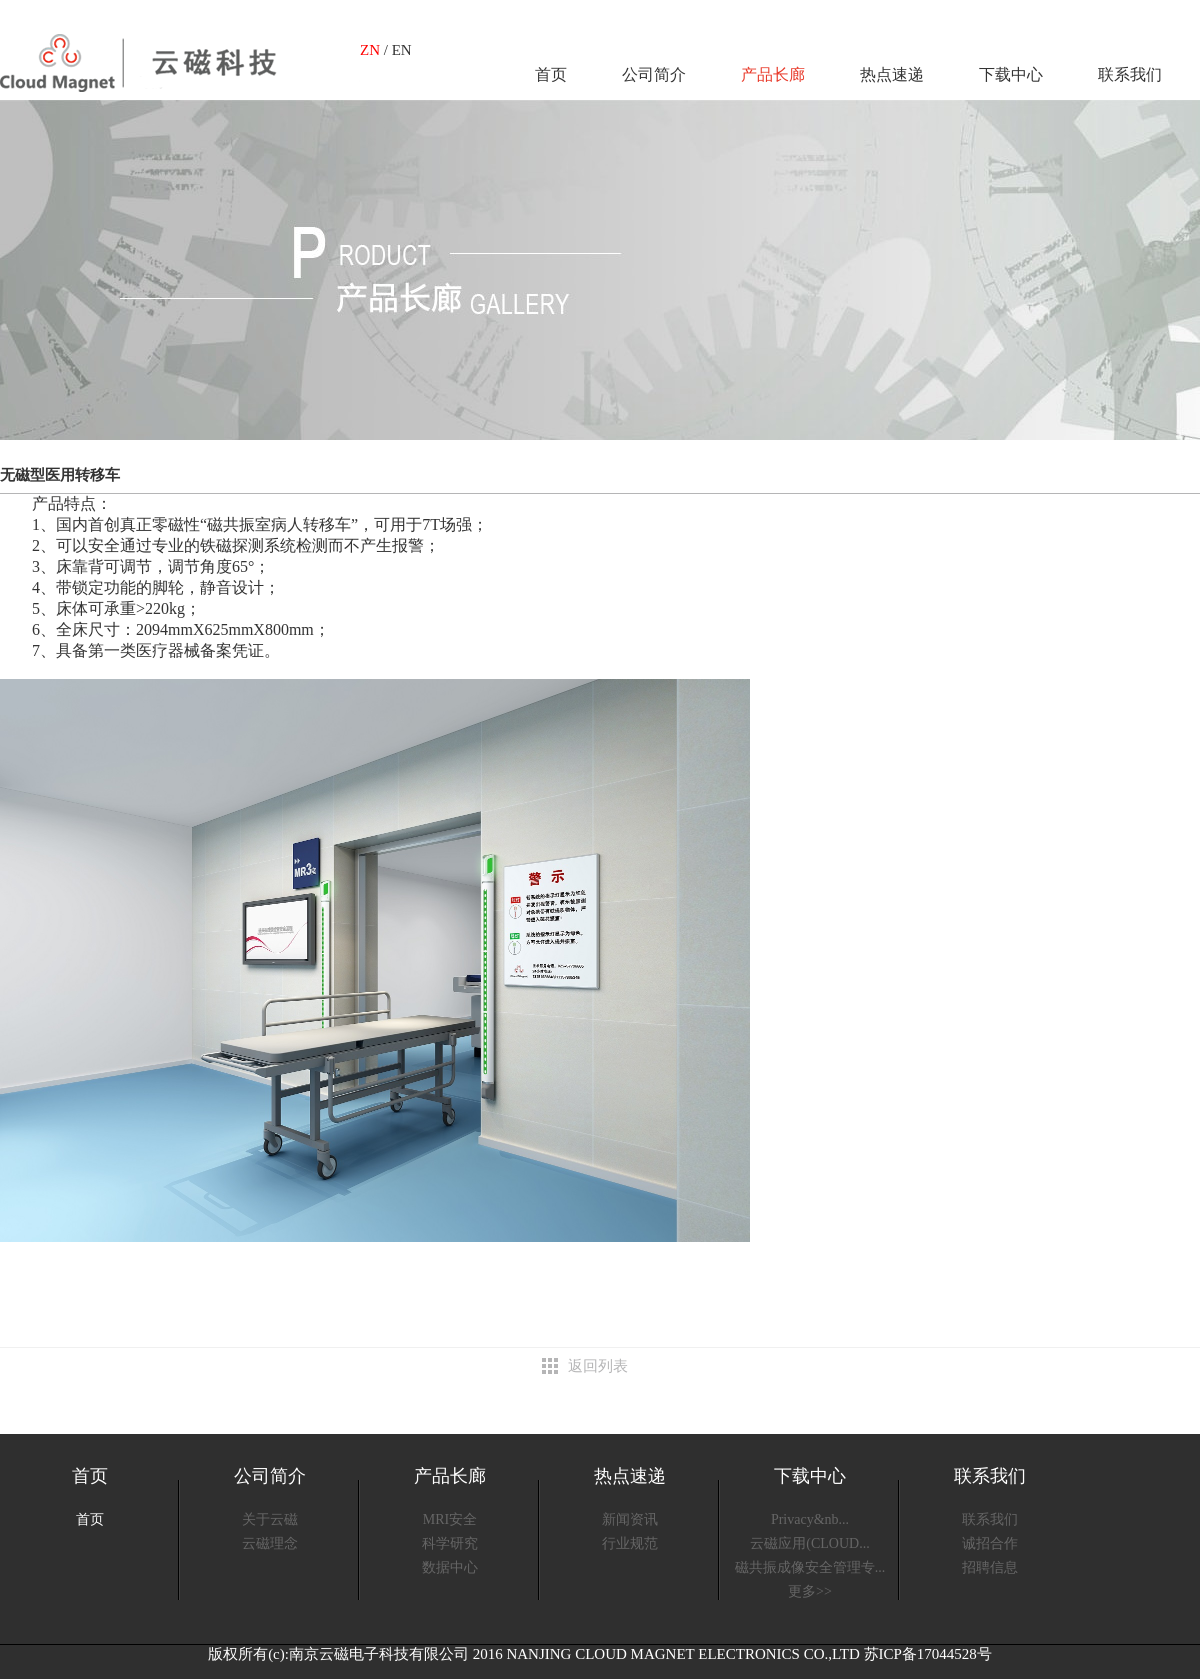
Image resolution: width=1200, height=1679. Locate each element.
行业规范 (630, 1543)
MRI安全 (450, 1519)
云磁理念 (270, 1543)
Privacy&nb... (810, 1519)
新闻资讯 (630, 1519)
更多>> (810, 1591)
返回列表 (598, 1366)
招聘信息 (990, 1567)
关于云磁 (270, 1519)
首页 (551, 74)
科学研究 (450, 1543)
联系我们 (1130, 74)
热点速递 (892, 74)
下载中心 (1011, 74)
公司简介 (654, 74)
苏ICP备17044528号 (928, 1654)
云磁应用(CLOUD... (809, 1543)
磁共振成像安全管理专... (810, 1567)
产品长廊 (773, 74)
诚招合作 (990, 1543)
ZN (370, 50)
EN (402, 50)
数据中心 (450, 1567)
